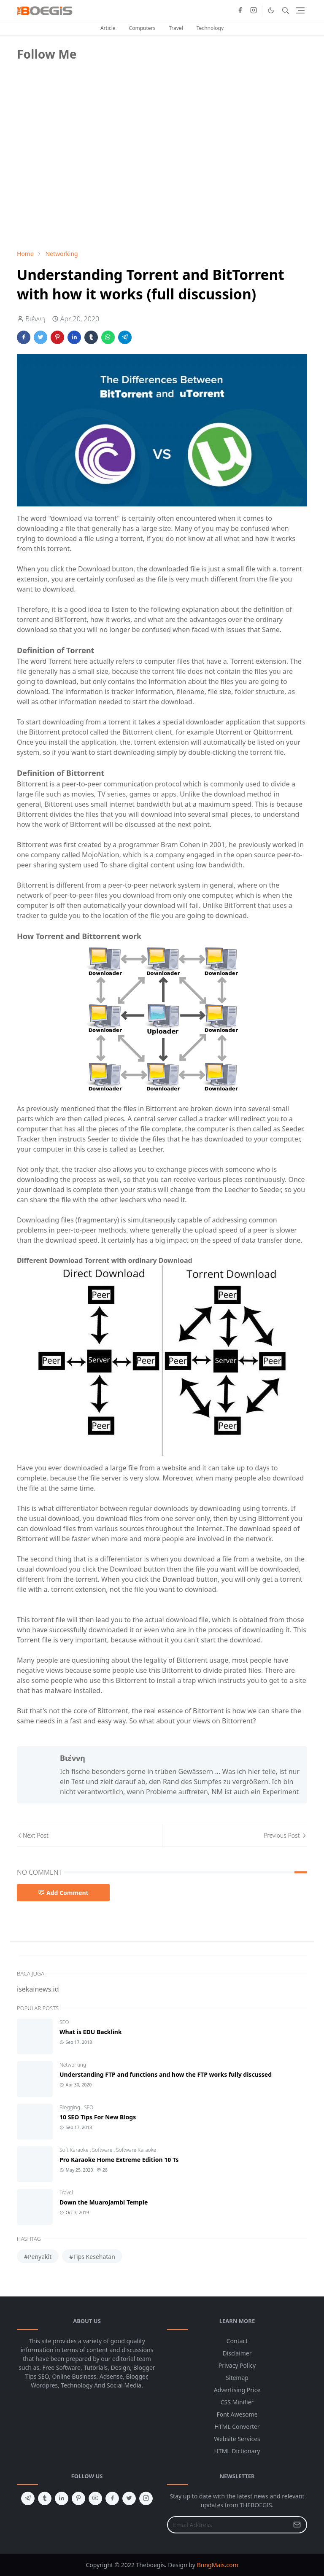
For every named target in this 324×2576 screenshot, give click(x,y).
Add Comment (63, 1893)
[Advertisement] (80, 184)
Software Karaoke (136, 2149)
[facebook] (240, 10)
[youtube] (95, 2498)
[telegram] (28, 2498)
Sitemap (237, 2378)
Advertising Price (237, 2390)
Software (103, 2149)
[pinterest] (78, 2498)
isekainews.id (38, 1989)
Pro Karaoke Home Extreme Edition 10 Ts (118, 2160)
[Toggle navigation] (300, 10)
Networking (72, 2064)
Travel (176, 28)
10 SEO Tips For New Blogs (97, 2117)
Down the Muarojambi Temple (103, 2202)
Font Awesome (236, 2414)
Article (108, 28)
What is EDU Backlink (90, 2032)
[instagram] (253, 10)
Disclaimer (236, 2353)
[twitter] (129, 2498)
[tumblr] (44, 2498)
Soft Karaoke (74, 2149)
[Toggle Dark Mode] (271, 10)
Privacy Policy (237, 2365)
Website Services (237, 2439)
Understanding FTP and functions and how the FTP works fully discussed (165, 2074)
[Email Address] (228, 2525)
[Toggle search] (285, 10)
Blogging (70, 2107)
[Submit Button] (297, 2525)
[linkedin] (61, 2498)
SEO (64, 2022)
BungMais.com (217, 2565)
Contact (237, 2341)
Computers (142, 28)
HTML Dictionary (237, 2451)
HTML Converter (236, 2427)
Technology (210, 28)
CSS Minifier (237, 2402)
